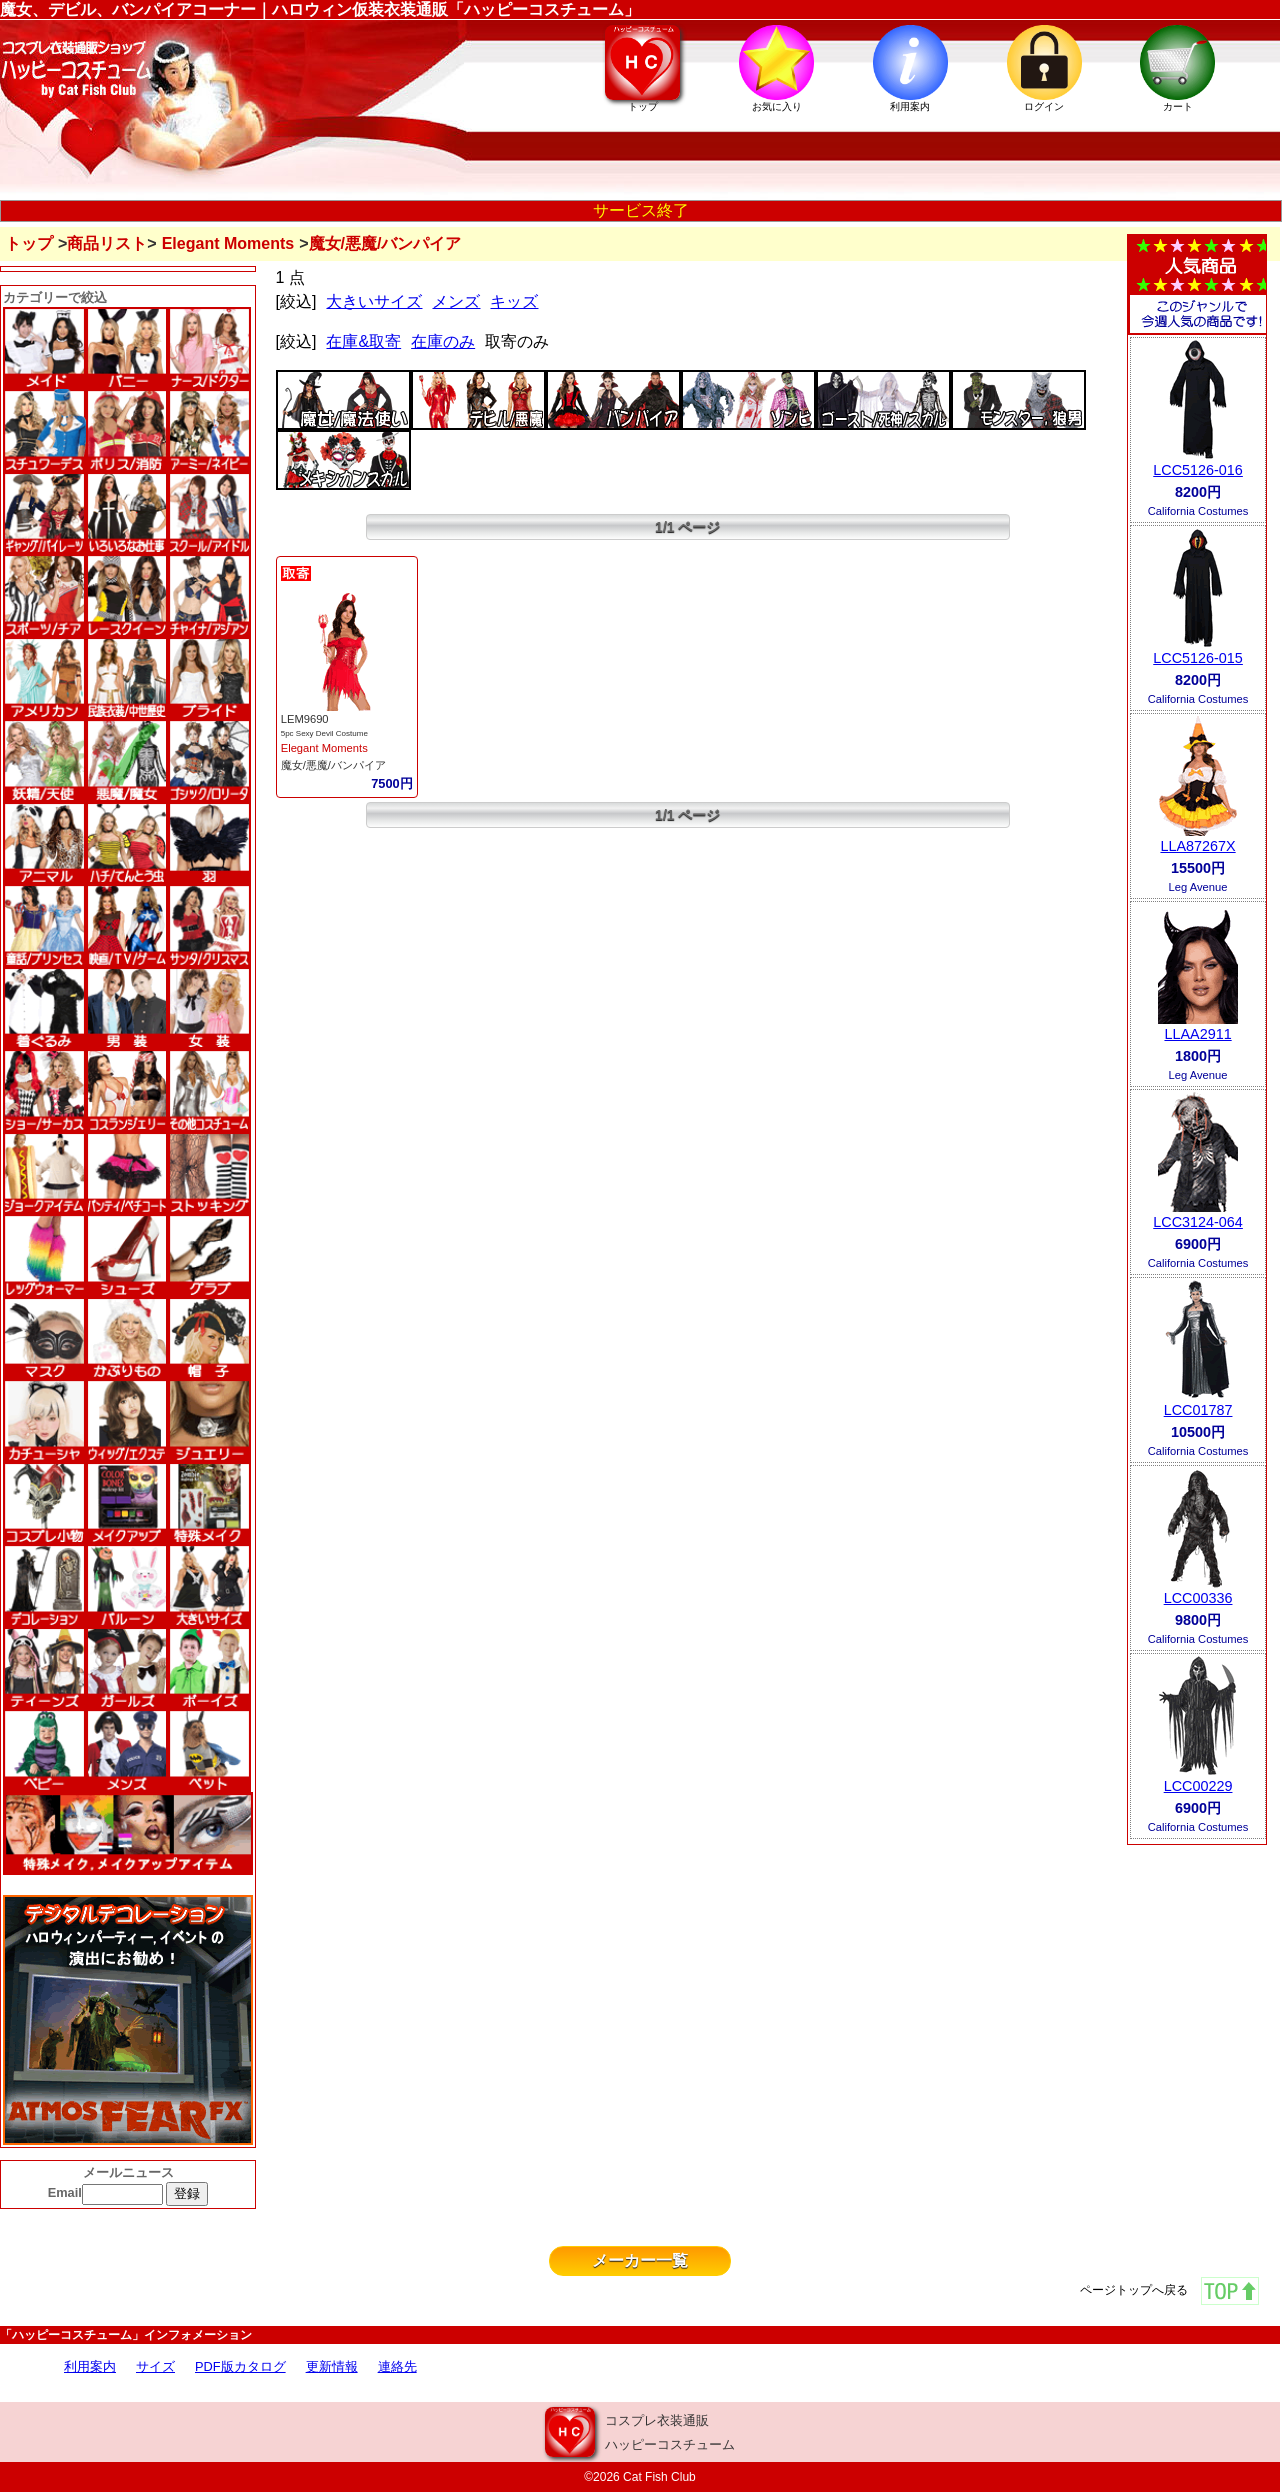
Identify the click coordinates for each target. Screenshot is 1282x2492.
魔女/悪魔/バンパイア (333, 765)
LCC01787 (1198, 1410)
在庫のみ (443, 341)
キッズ (514, 301)
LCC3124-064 (1198, 1222)
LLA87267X (1197, 846)
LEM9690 (305, 719)
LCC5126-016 (1198, 470)
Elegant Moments (228, 243)
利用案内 (90, 2366)
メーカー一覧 (640, 2260)
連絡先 (397, 2366)
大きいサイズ (374, 301)
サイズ (155, 2366)
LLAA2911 (1197, 1034)
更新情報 (332, 2366)
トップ (29, 243)
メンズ (456, 301)
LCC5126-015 (1198, 658)
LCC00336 (1198, 1598)
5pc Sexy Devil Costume (324, 733)
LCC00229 (1198, 1786)
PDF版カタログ (240, 2366)
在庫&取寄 (363, 341)
